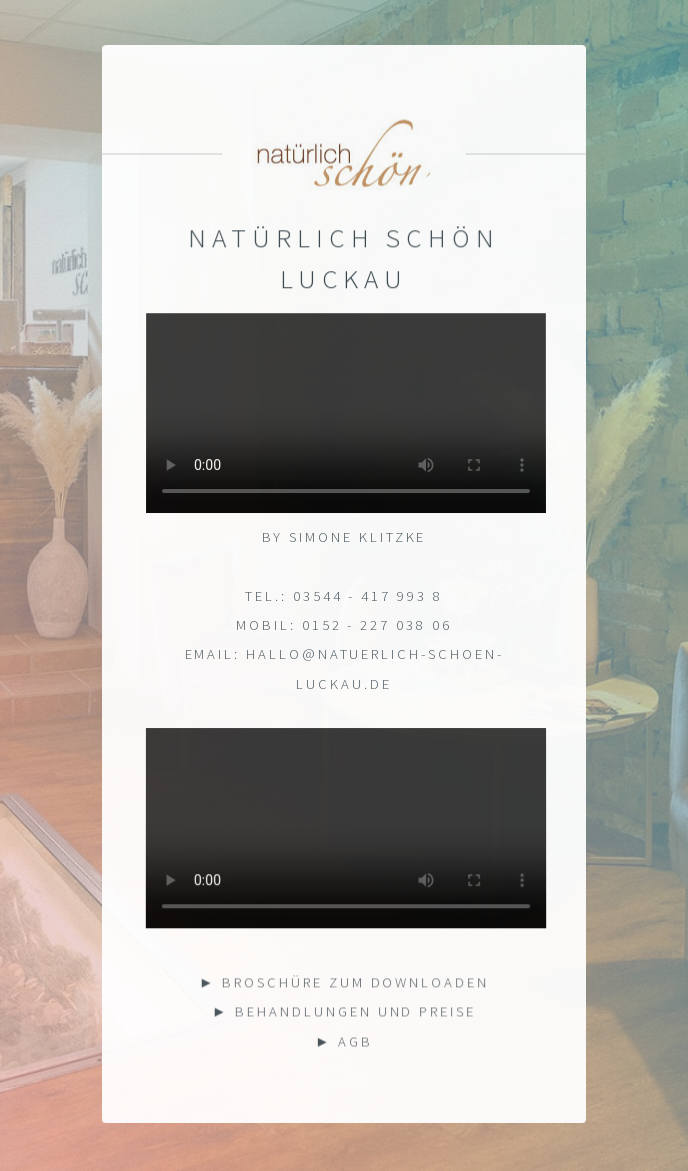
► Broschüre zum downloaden (344, 983)
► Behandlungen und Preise (344, 1013)
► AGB (344, 1042)
